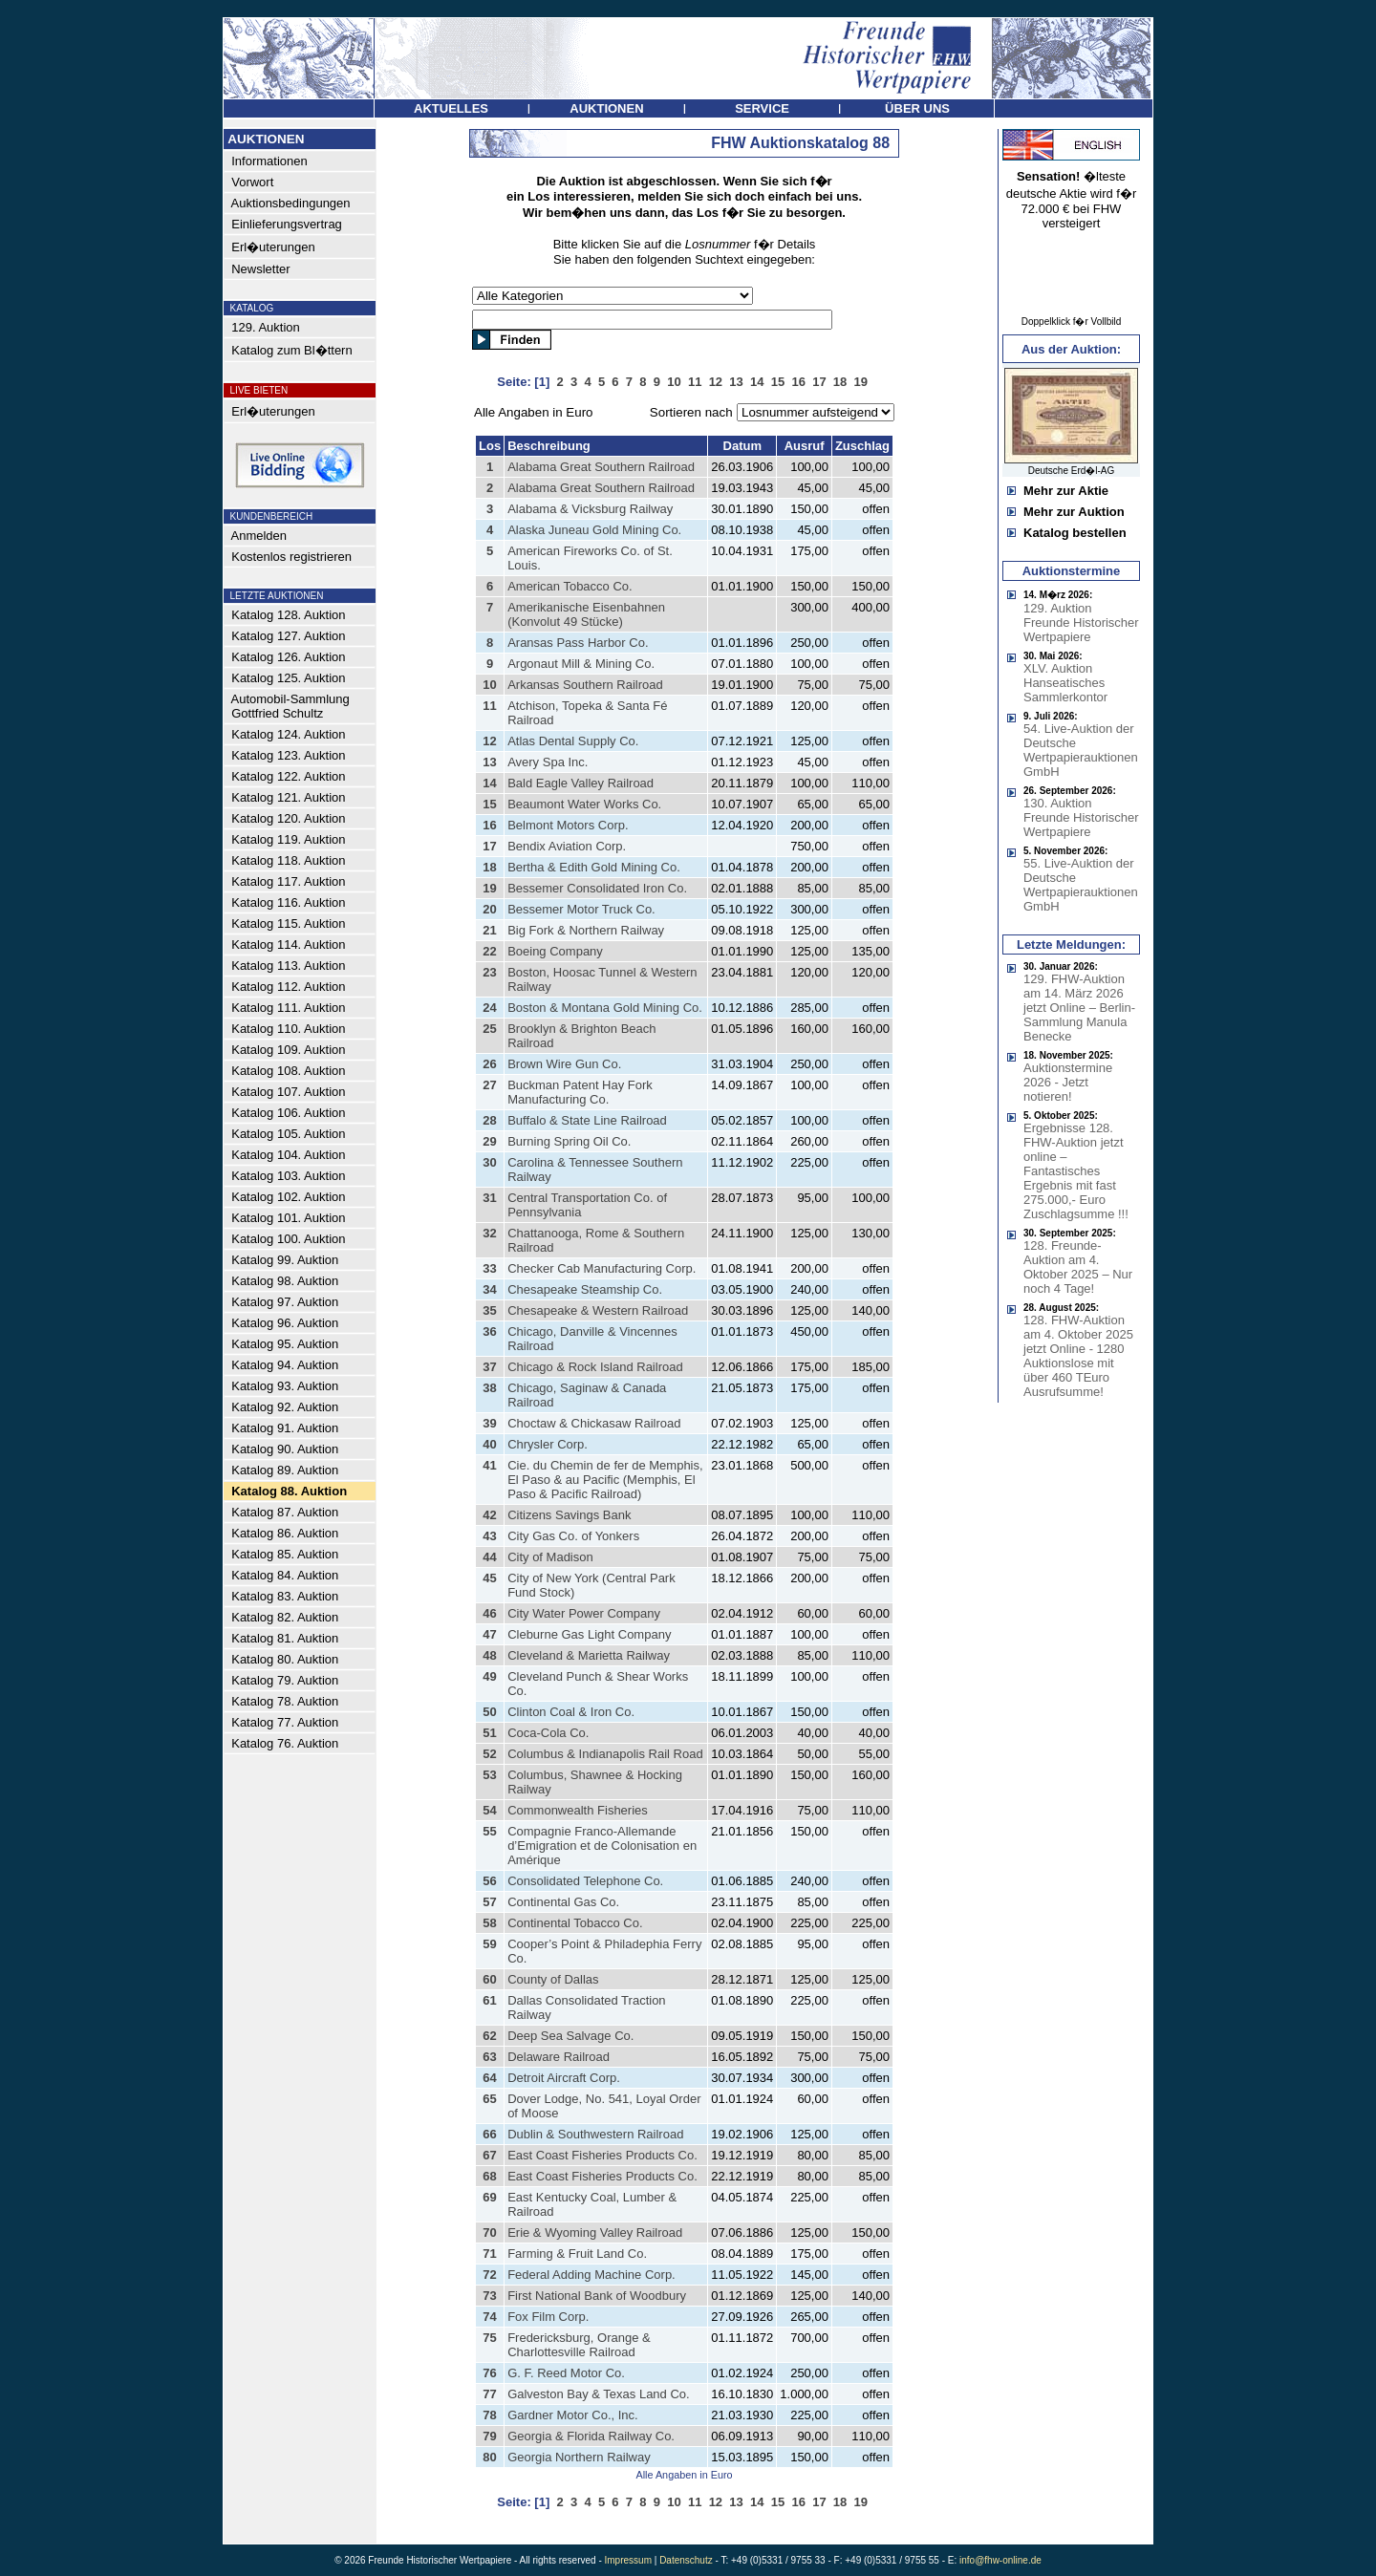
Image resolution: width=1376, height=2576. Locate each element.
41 (489, 1465)
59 (489, 1944)
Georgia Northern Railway (579, 2457)
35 (489, 1310)
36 (489, 1331)
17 (489, 846)
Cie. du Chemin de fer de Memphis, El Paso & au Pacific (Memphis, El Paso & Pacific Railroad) (604, 1479)
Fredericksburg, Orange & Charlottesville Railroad (579, 2344)
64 (489, 2078)
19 (489, 888)
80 (489, 2457)
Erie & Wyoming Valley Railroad (594, 2232)
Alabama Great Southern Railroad (601, 467)
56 (489, 1881)
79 (489, 2436)
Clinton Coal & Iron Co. (570, 1712)
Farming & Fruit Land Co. (577, 2253)
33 (489, 1268)
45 (489, 1578)
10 (489, 684)
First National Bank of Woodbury (596, 2295)
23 (489, 972)
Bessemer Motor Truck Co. (581, 909)
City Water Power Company (583, 1613)
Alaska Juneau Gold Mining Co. (594, 530)
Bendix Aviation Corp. (566, 846)
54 (489, 1810)
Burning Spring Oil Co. (569, 1141)
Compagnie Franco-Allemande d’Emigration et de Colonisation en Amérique (602, 1845)
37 (489, 1367)
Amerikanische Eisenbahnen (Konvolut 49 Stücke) (586, 614)
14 (489, 783)
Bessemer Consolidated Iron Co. (597, 888)
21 (489, 930)
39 (489, 1423)
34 (489, 1289)
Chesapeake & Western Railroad (597, 1310)
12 (489, 741)
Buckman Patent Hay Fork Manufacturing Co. (580, 1092)
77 (489, 2394)
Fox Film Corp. (548, 2316)
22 (489, 951)
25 (489, 1028)
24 (489, 1007)
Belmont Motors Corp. (567, 825)
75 (489, 2337)
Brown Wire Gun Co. (564, 1064)
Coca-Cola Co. (548, 1733)
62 (489, 2036)
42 (489, 1515)
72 (489, 2274)
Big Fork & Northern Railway (585, 930)
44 (489, 1557)
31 (489, 1198)
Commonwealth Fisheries (577, 1810)
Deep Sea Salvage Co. (570, 2036)
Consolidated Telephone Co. (585, 1881)
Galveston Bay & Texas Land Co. (598, 2394)
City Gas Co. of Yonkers (573, 1536)
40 (489, 1444)
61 (489, 2000)
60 (489, 1979)
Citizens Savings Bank (569, 1515)
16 (489, 825)
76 (489, 2373)
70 (489, 2232)
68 (489, 2176)
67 (489, 2155)
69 (489, 2197)
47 (489, 1634)
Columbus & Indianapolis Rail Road (605, 1754)
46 (489, 1613)
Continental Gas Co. (563, 1902)
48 (489, 1655)
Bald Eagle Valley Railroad (580, 783)
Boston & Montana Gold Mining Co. (604, 1007)
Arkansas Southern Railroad (585, 684)
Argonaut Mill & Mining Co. (581, 663)
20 (489, 909)
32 (489, 1233)
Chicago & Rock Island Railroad (595, 1367)
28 (489, 1120)
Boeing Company (555, 951)
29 (489, 1141)
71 (489, 2253)
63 (489, 2057)
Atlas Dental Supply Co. (572, 741)
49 (489, 1676)
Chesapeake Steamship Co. (584, 1289)
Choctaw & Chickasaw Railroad (593, 1423)
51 (489, 1733)
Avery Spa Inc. (547, 762)
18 (489, 867)
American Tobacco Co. (570, 586)
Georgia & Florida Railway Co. (591, 2436)
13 (489, 762)
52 (489, 1754)
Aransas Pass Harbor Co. (577, 642)
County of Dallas (552, 1979)
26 (489, 1064)
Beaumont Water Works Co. (584, 804)
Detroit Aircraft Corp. (563, 2078)
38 (489, 1388)
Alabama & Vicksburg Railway (590, 509)
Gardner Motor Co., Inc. (572, 2415)
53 (489, 1775)
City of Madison (550, 1557)
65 (489, 2099)
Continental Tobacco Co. (574, 1923)
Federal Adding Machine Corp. (591, 2274)
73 (489, 2295)
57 (489, 1902)
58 (489, 1923)
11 (489, 705)
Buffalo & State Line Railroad (587, 1120)
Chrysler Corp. (547, 1444)
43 (489, 1536)
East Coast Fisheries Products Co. (602, 2155)
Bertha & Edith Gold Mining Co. (593, 867)
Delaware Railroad (558, 2057)
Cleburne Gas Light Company (589, 1634)
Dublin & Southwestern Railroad (595, 2134)
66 (489, 2134)
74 (489, 2316)
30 (489, 1162)
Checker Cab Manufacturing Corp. (601, 1268)
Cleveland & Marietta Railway (588, 1655)
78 (489, 2415)
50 (489, 1712)
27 (489, 1085)
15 (489, 804)
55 (489, 1831)
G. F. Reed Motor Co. (566, 2373)
